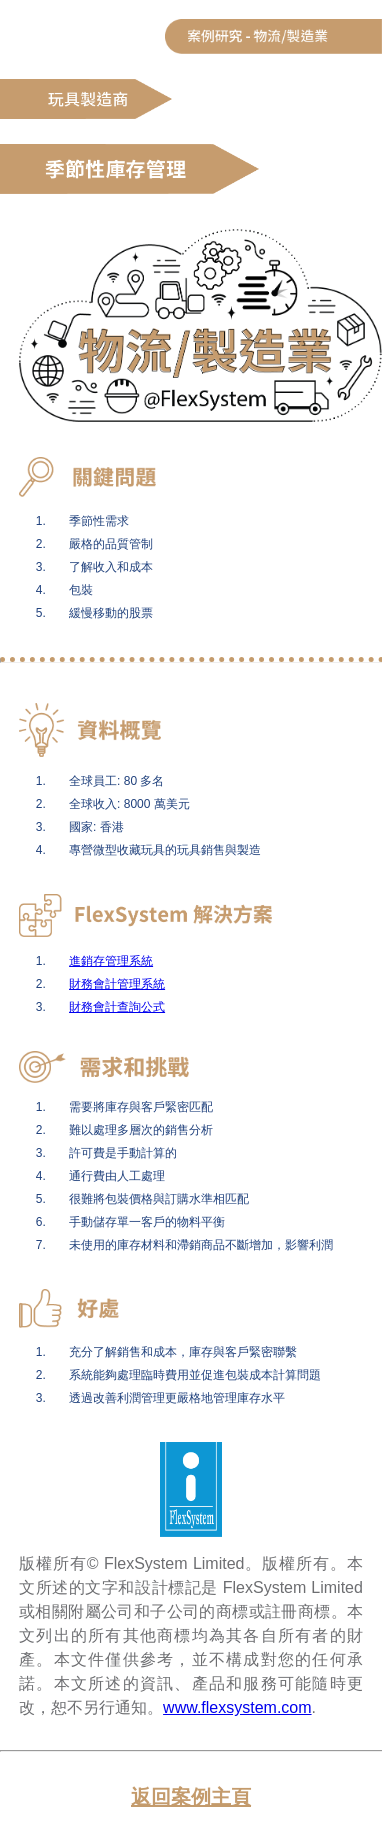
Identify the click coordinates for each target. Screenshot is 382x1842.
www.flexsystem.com (237, 1707)
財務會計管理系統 (117, 984)
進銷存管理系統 (111, 961)
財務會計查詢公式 (117, 1007)
